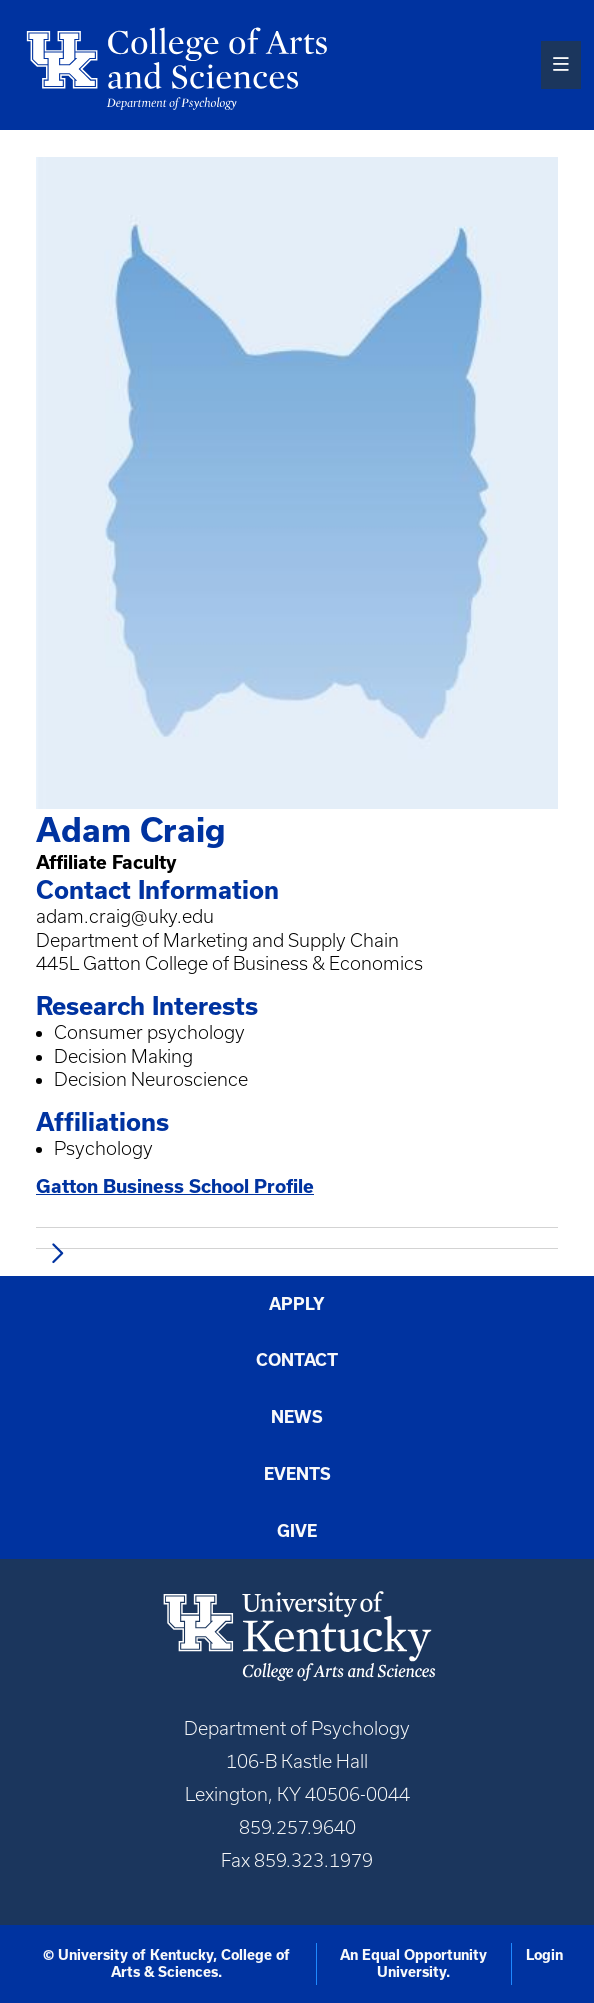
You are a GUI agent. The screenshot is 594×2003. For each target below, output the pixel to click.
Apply (297, 1303)
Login (544, 1955)
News (297, 1416)
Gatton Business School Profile (175, 1186)
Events (297, 1473)
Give (297, 1530)
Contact (297, 1359)
